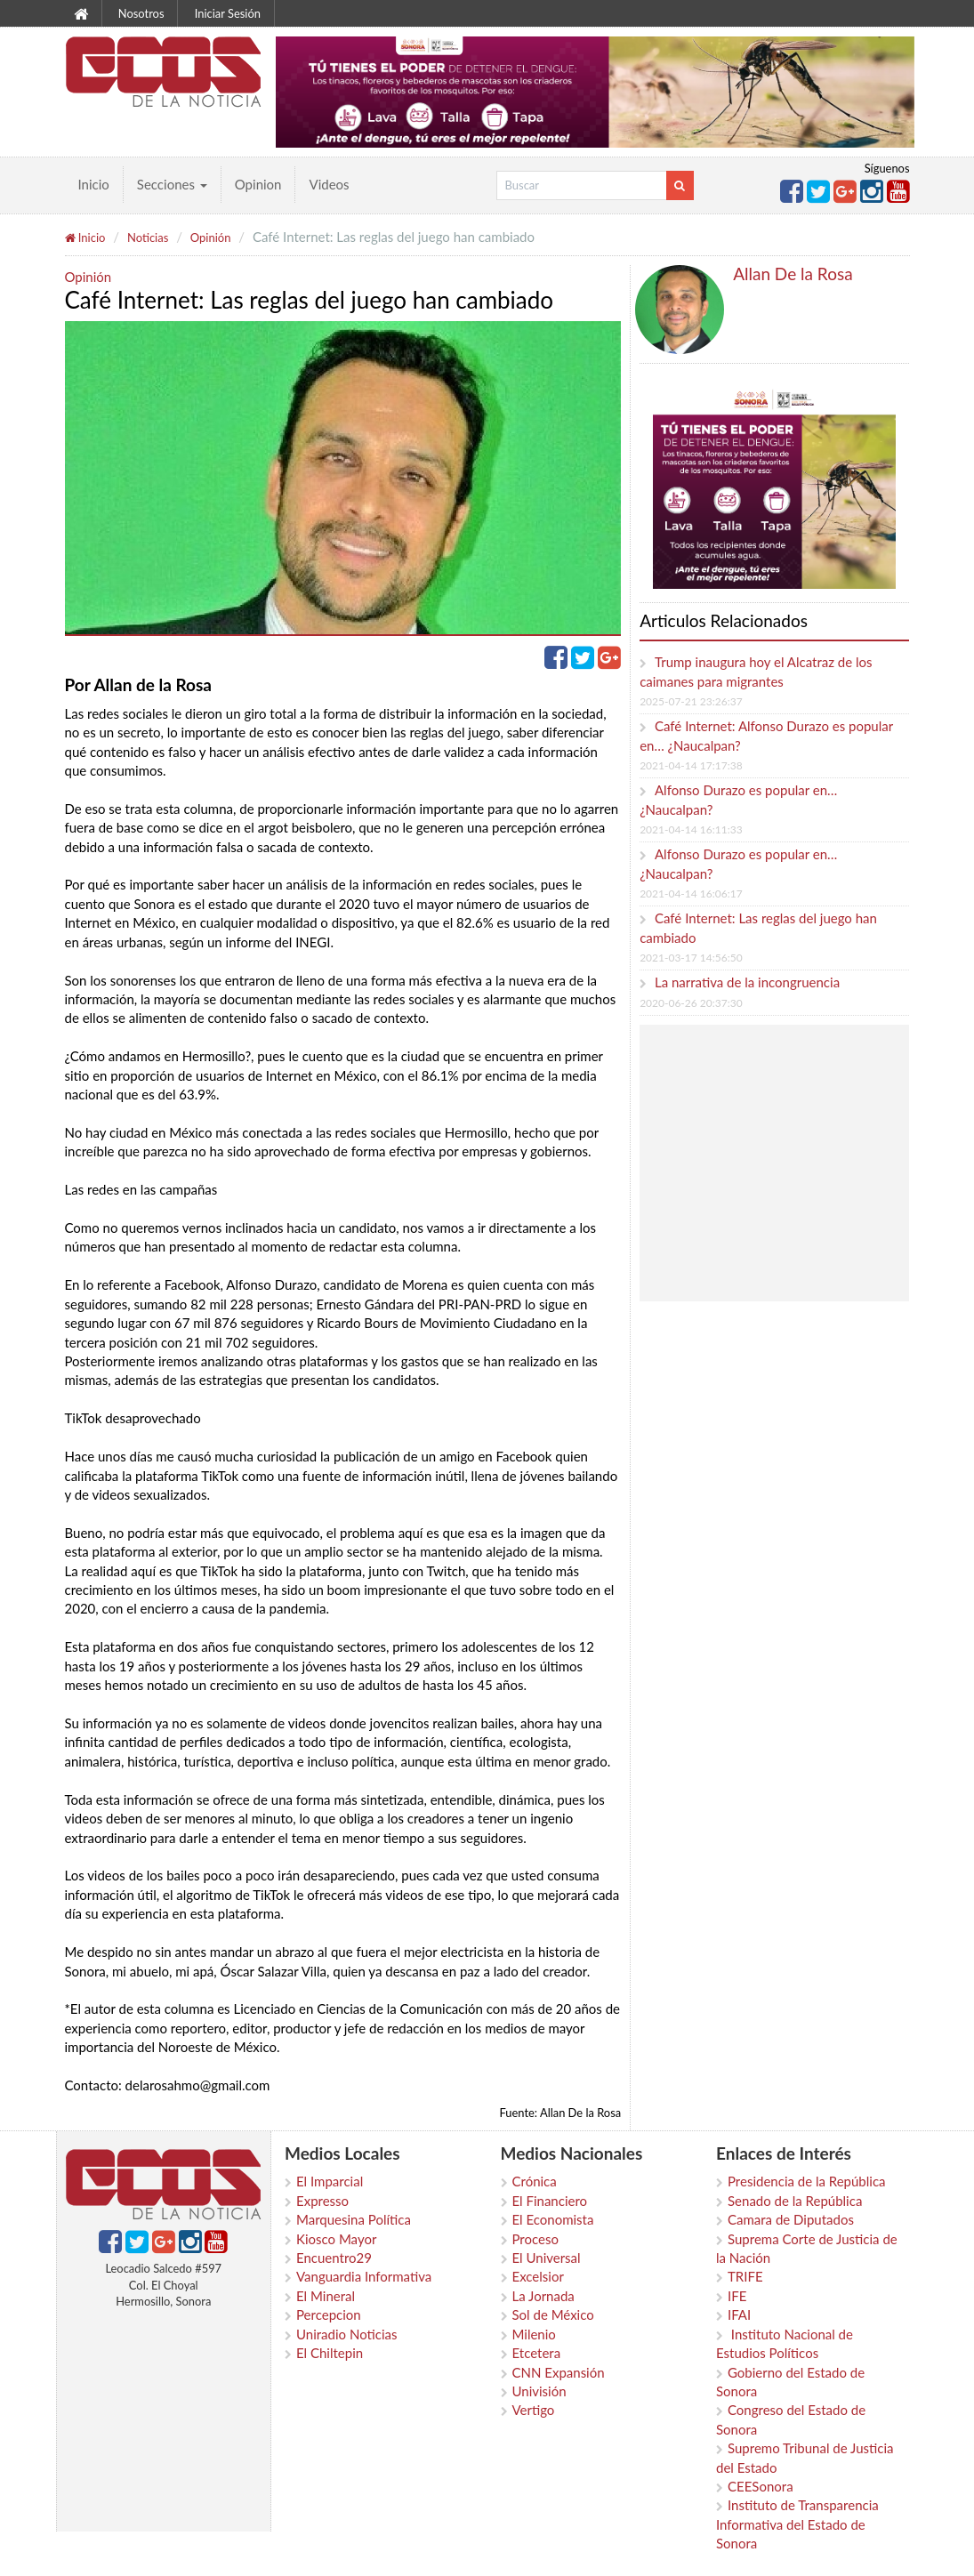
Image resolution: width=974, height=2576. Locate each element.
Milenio (534, 2334)
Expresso (322, 2201)
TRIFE (745, 2276)
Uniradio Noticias (346, 2334)
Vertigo (533, 2410)
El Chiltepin (329, 2353)
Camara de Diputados (791, 2219)
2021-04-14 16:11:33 (691, 829)
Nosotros (141, 13)
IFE (737, 2296)
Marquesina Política (353, 2219)
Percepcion (328, 2314)
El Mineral (325, 2296)
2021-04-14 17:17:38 (691, 765)
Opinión (210, 237)
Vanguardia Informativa (363, 2276)
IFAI (739, 2314)
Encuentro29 (334, 2258)
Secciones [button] (172, 184)
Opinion (258, 184)
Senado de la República (795, 2201)
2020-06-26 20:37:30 (691, 1003)
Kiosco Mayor (336, 2239)
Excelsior (538, 2276)
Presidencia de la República (807, 2181)
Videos (329, 184)
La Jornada (543, 2296)
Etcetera (536, 2353)
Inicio (93, 184)
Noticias (147, 237)
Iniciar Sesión (228, 13)
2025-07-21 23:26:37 (691, 701)
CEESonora (760, 2486)
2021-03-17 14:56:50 (691, 957)
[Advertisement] (793, 1162)
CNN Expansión (558, 2372)
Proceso (535, 2239)
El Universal (546, 2258)
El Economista (553, 2219)
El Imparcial (329, 2181)
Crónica (534, 2181)
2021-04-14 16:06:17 (691, 893)
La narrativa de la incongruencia (747, 982)
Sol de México (553, 2314)
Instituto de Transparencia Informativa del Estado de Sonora (797, 2524)
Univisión (539, 2391)
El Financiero (550, 2201)
